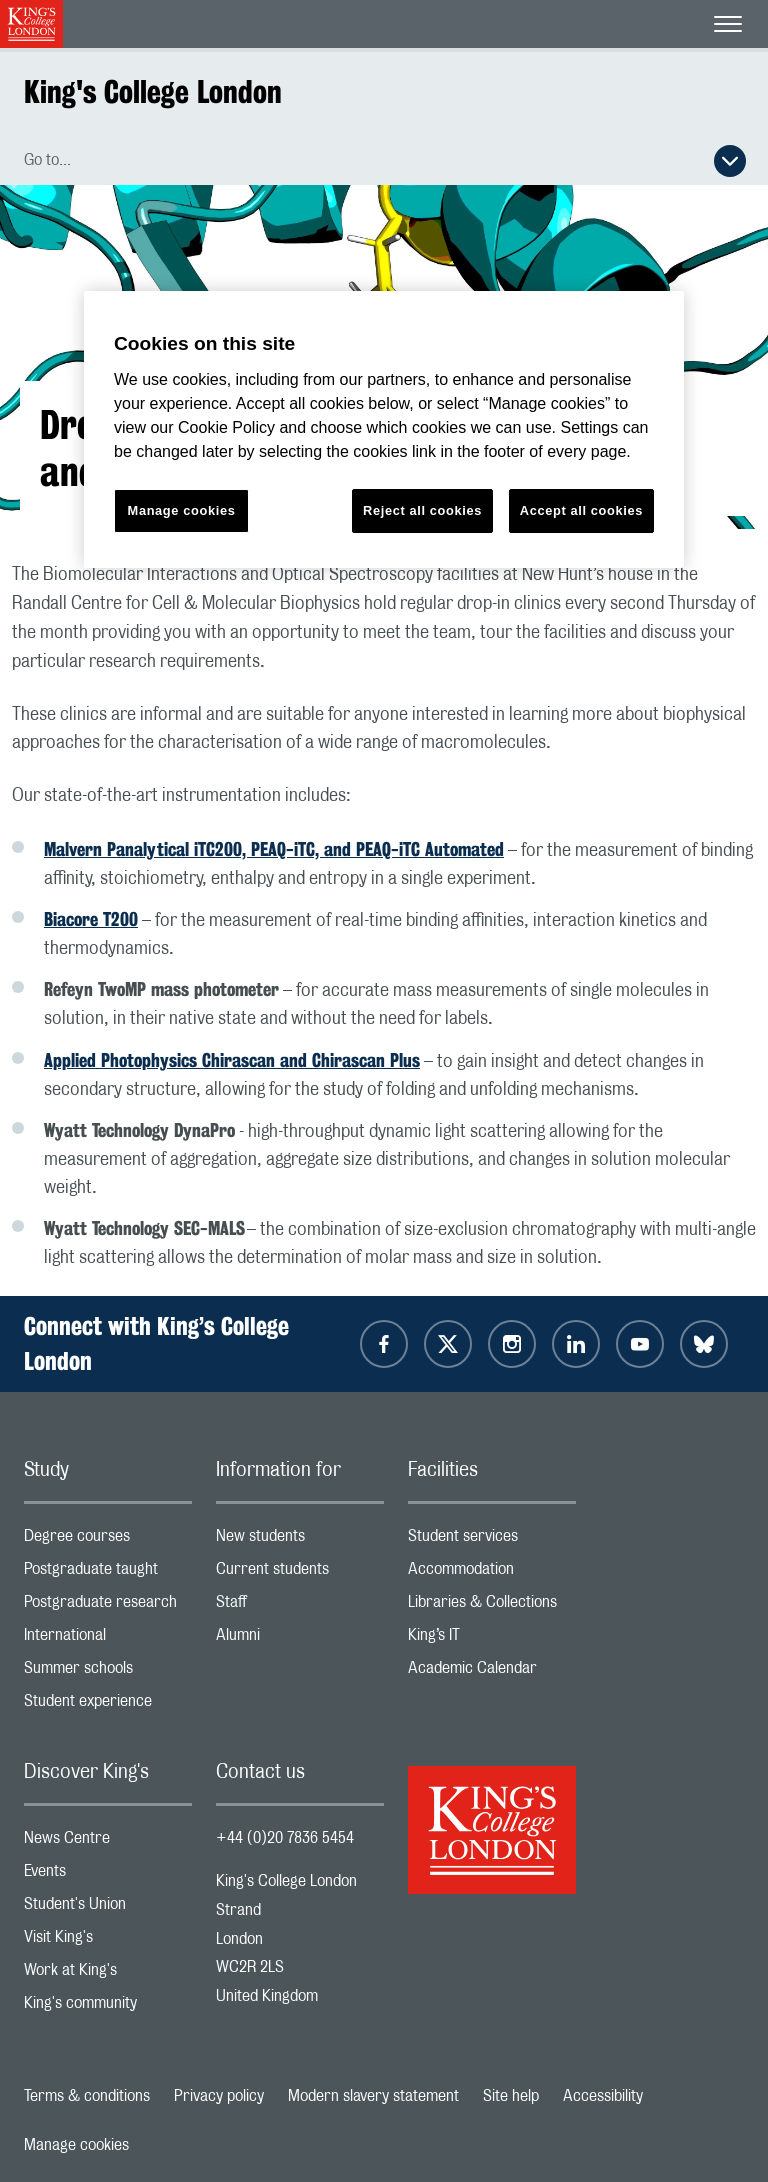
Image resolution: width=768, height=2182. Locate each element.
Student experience (108, 1705)
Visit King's (108, 1941)
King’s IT (492, 1639)
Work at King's (108, 1974)
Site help (511, 2096)
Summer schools (108, 1672)
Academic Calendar (492, 1672)
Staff (300, 1606)
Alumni (300, 1639)
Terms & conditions (87, 2096)
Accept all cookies (581, 510)
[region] (384, 429)
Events (108, 1875)
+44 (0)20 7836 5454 (285, 1838)
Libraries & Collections (492, 1606)
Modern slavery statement (373, 2096)
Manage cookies (76, 2145)
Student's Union (108, 1908)
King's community (108, 2007)
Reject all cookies (422, 510)
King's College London (153, 91)
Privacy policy (219, 2096)
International (108, 1639)
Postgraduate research (108, 1606)
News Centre (108, 1842)
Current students (300, 1573)
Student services (492, 1540)
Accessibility (603, 2096)
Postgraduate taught (108, 1573)
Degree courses (108, 1540)
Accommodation (492, 1573)
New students (300, 1540)
